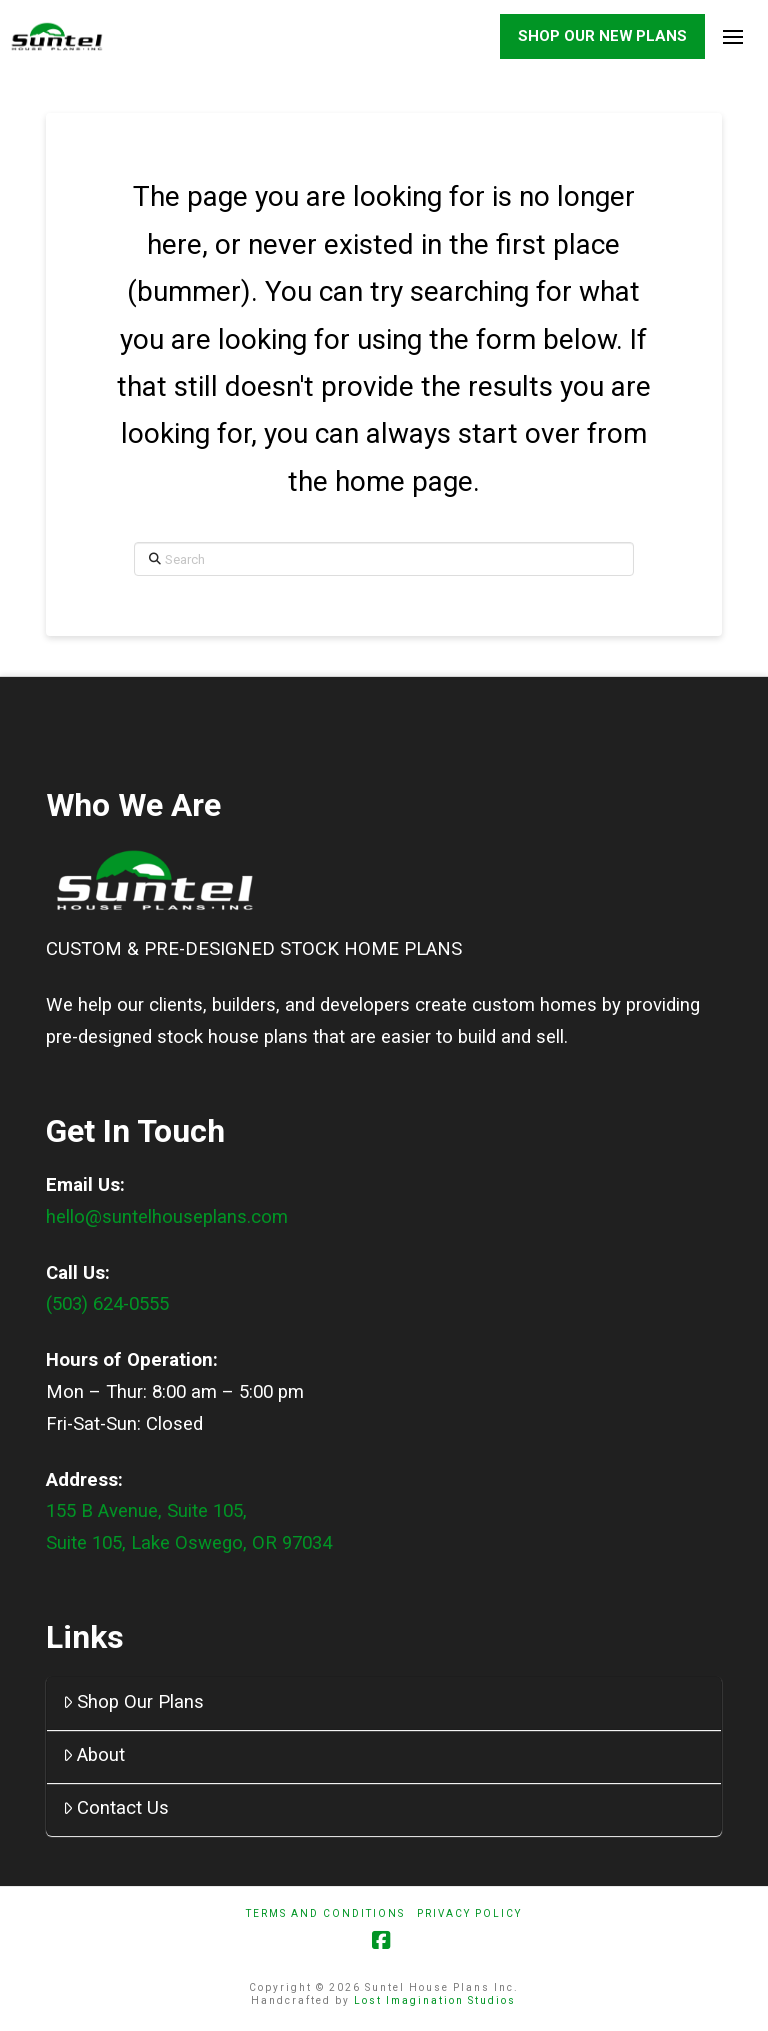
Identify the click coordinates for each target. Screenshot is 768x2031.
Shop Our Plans (134, 1703)
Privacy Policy (469, 1914)
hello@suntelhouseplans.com (167, 1218)
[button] (733, 37)
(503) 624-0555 (107, 1305)
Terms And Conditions (325, 1914)
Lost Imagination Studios (435, 2001)
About (94, 1756)
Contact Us (116, 1809)
